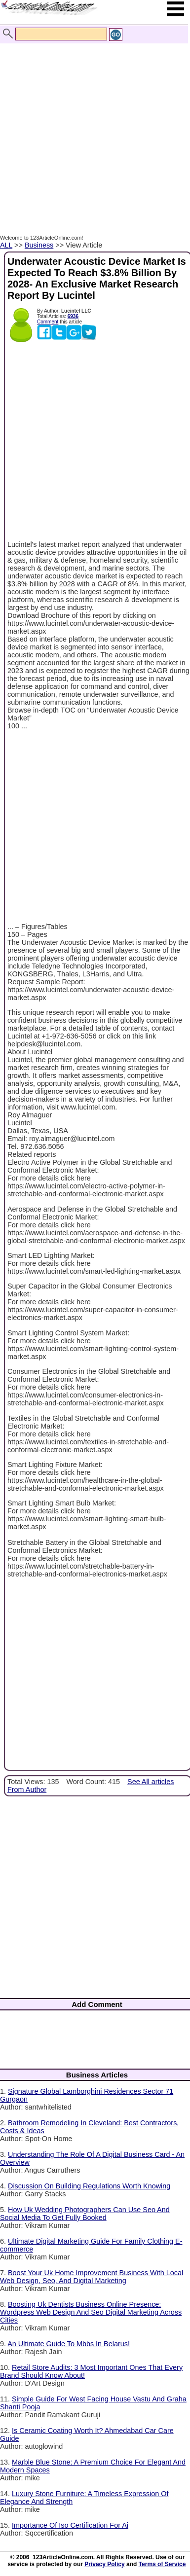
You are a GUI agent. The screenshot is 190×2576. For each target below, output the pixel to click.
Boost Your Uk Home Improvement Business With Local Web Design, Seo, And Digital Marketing (91, 2277)
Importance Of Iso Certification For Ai (70, 2525)
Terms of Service (162, 2564)
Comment (47, 321)
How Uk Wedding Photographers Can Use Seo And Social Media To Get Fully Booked (85, 2213)
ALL (6, 245)
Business (39, 245)
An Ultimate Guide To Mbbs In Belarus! (68, 2344)
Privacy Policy (104, 2564)
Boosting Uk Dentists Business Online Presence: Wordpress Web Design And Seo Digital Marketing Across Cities (91, 2312)
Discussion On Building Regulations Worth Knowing (89, 2186)
